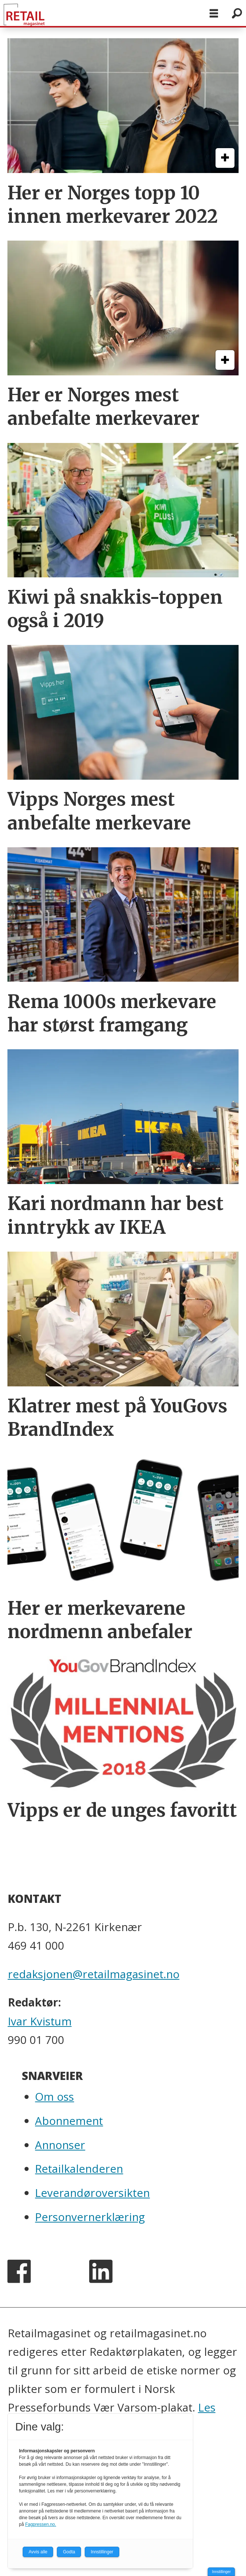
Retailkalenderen (79, 2168)
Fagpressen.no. (40, 2524)
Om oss (54, 2096)
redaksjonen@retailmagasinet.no (93, 1974)
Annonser (60, 2144)
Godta (69, 2551)
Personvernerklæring (90, 2216)
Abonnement (69, 2120)
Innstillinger (221, 2572)
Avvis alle (38, 2551)
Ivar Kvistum (40, 2021)
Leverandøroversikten (92, 2192)
